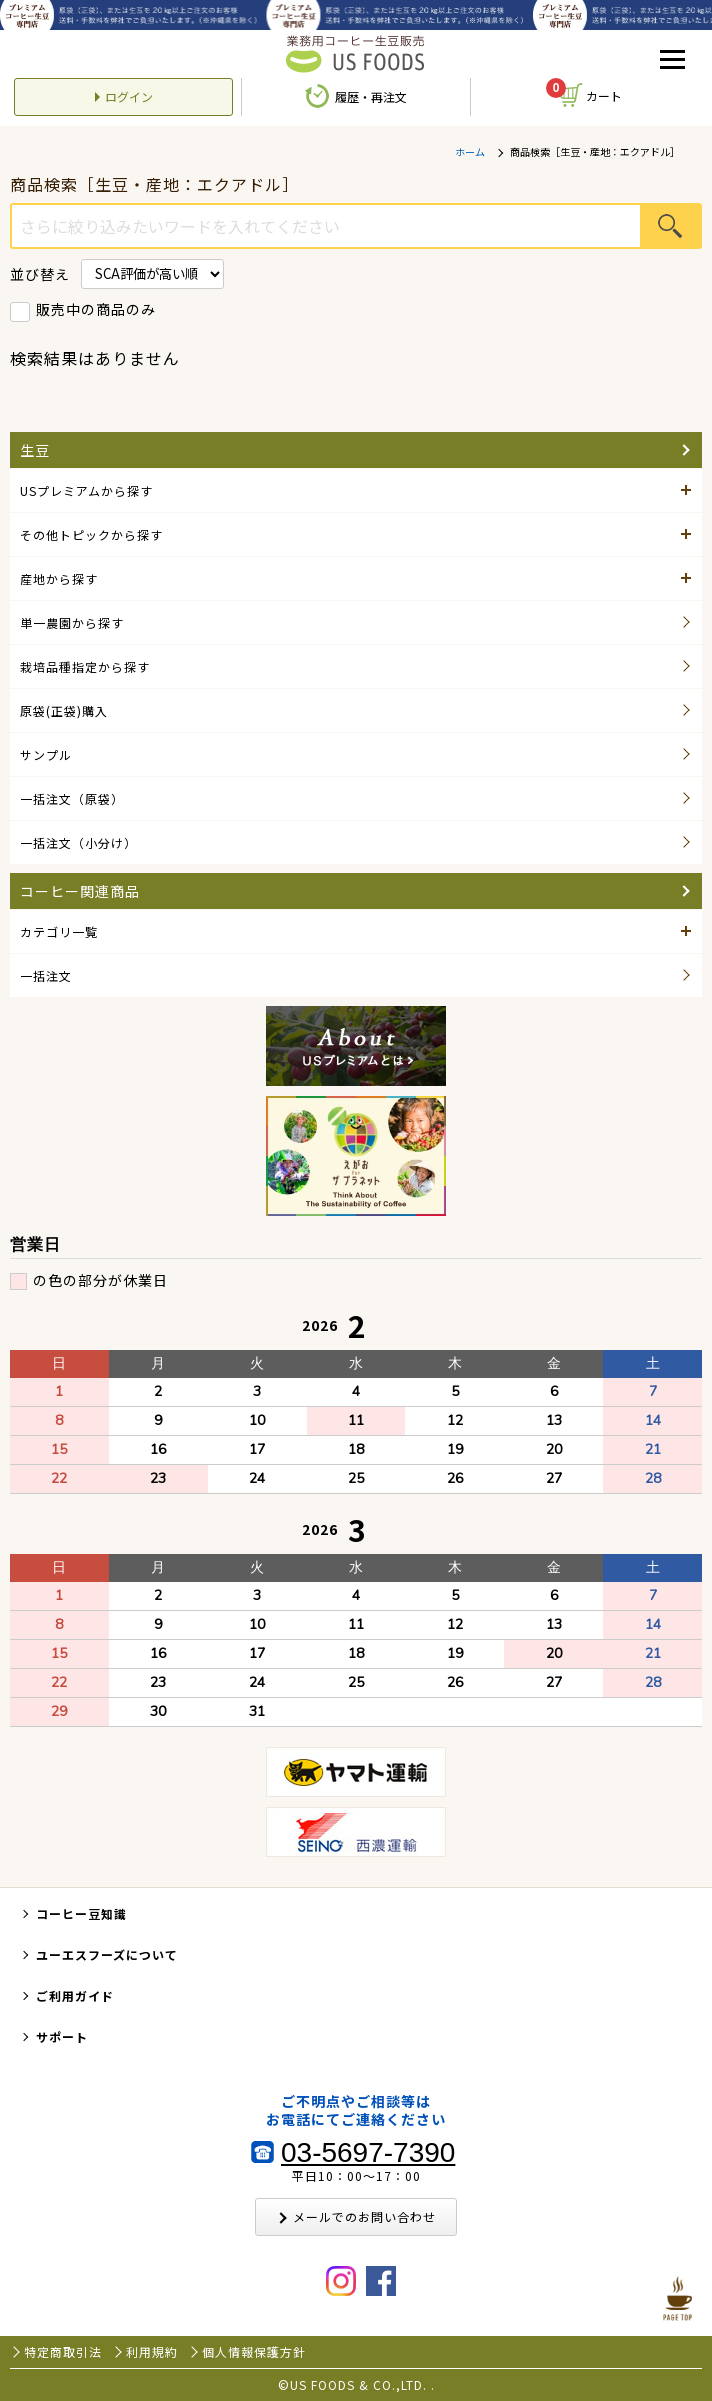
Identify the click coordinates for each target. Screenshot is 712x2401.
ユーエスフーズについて (107, 1954)
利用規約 (152, 2352)
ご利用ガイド (75, 1995)
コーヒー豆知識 (81, 1913)
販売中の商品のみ (96, 309)
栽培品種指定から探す (85, 666)
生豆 (35, 450)
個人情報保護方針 (254, 2352)
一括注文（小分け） (78, 842)
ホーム (470, 152)
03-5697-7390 (368, 2153)
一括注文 (46, 975)
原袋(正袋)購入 (64, 710)
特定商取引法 (63, 2352)
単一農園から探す (72, 622)
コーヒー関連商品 (80, 891)
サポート (62, 2036)
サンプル (46, 754)
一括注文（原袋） (72, 798)
